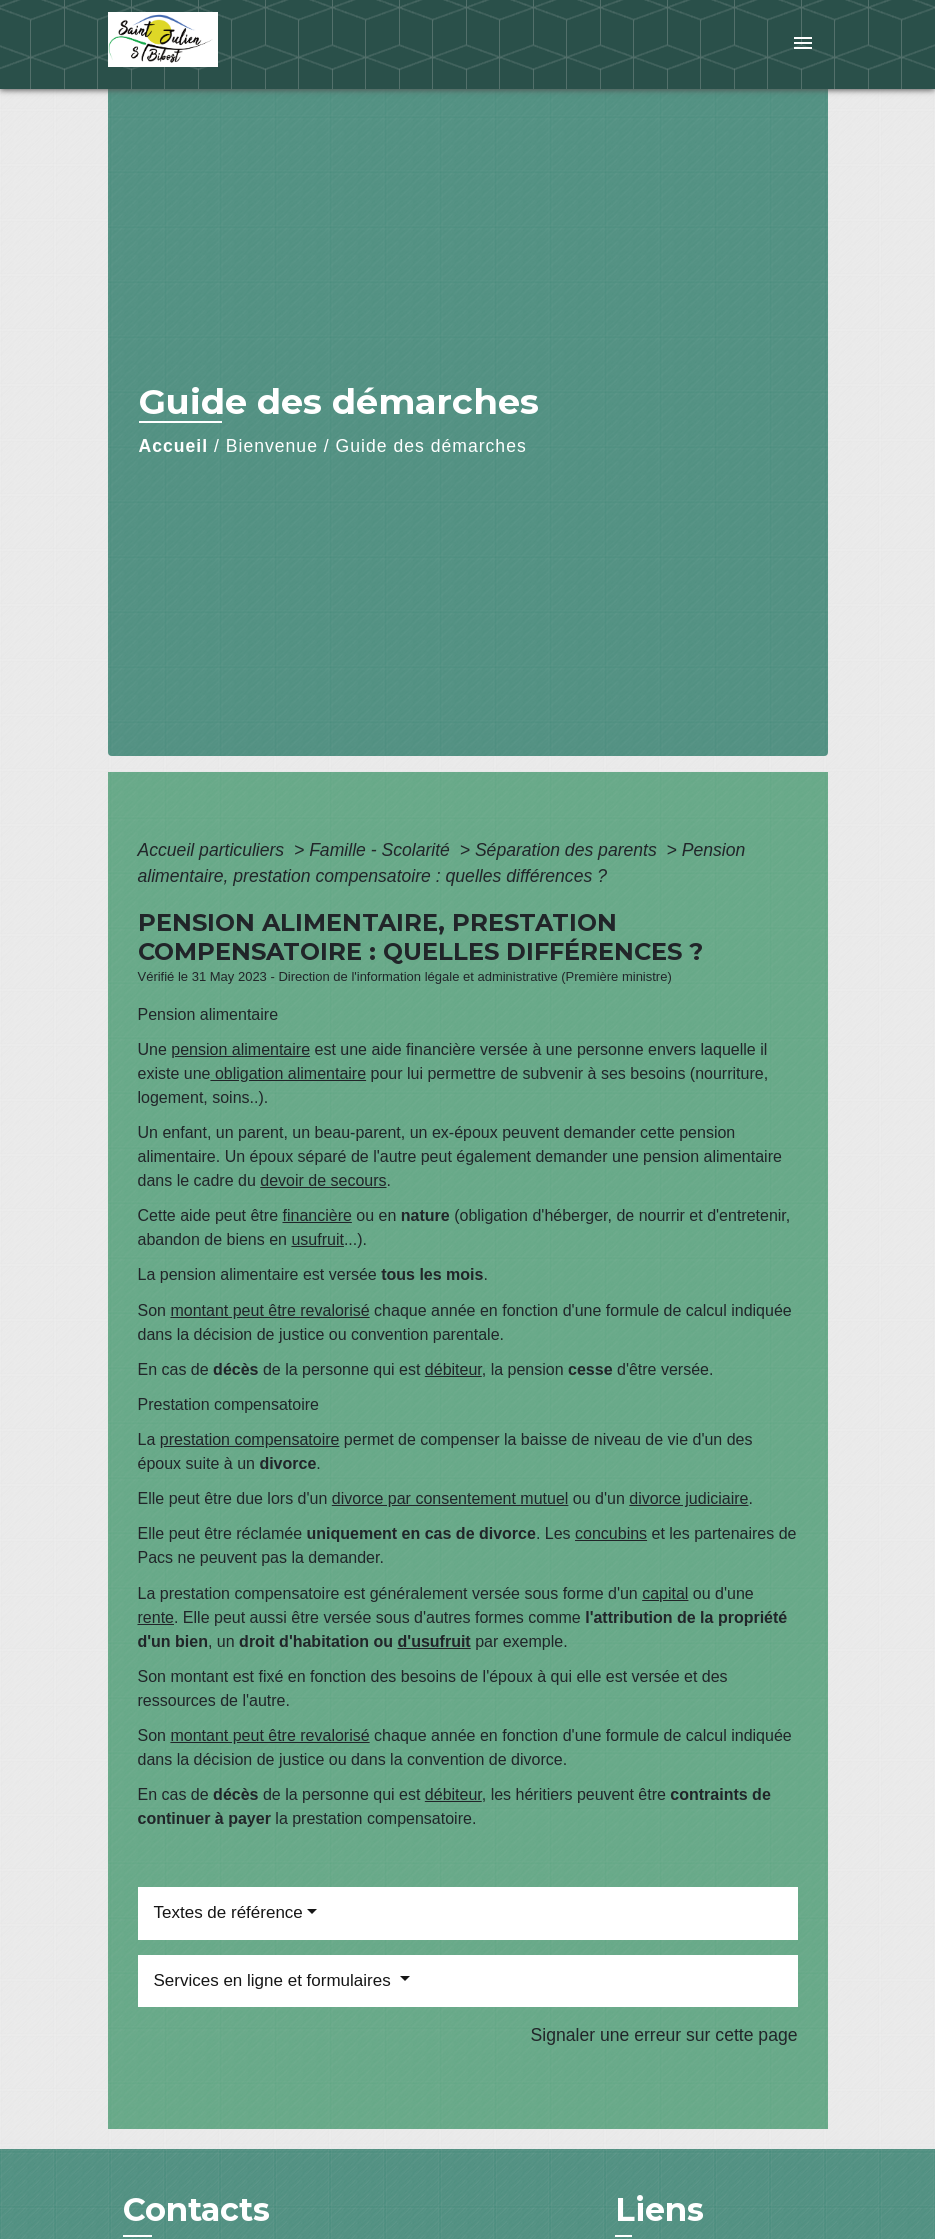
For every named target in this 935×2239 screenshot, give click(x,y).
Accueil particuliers (214, 850)
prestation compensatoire (250, 1439)
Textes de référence (228, 1912)
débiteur (453, 1369)
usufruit (317, 1239)
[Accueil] (233, 44)
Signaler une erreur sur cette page (664, 2035)
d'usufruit (434, 1641)
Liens (659, 2209)
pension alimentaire (240, 1049)
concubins (611, 1533)
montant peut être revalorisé (269, 1310)
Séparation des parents (568, 850)
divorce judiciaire (688, 1498)
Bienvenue (272, 446)
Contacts (196, 2210)
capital (665, 1593)
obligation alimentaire (288, 1073)
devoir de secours (323, 1180)
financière (316, 1215)
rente (156, 1617)
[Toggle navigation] (803, 44)
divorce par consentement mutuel (450, 1498)
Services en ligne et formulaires (275, 1980)
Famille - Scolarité (382, 850)
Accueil (174, 446)
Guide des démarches (431, 446)
